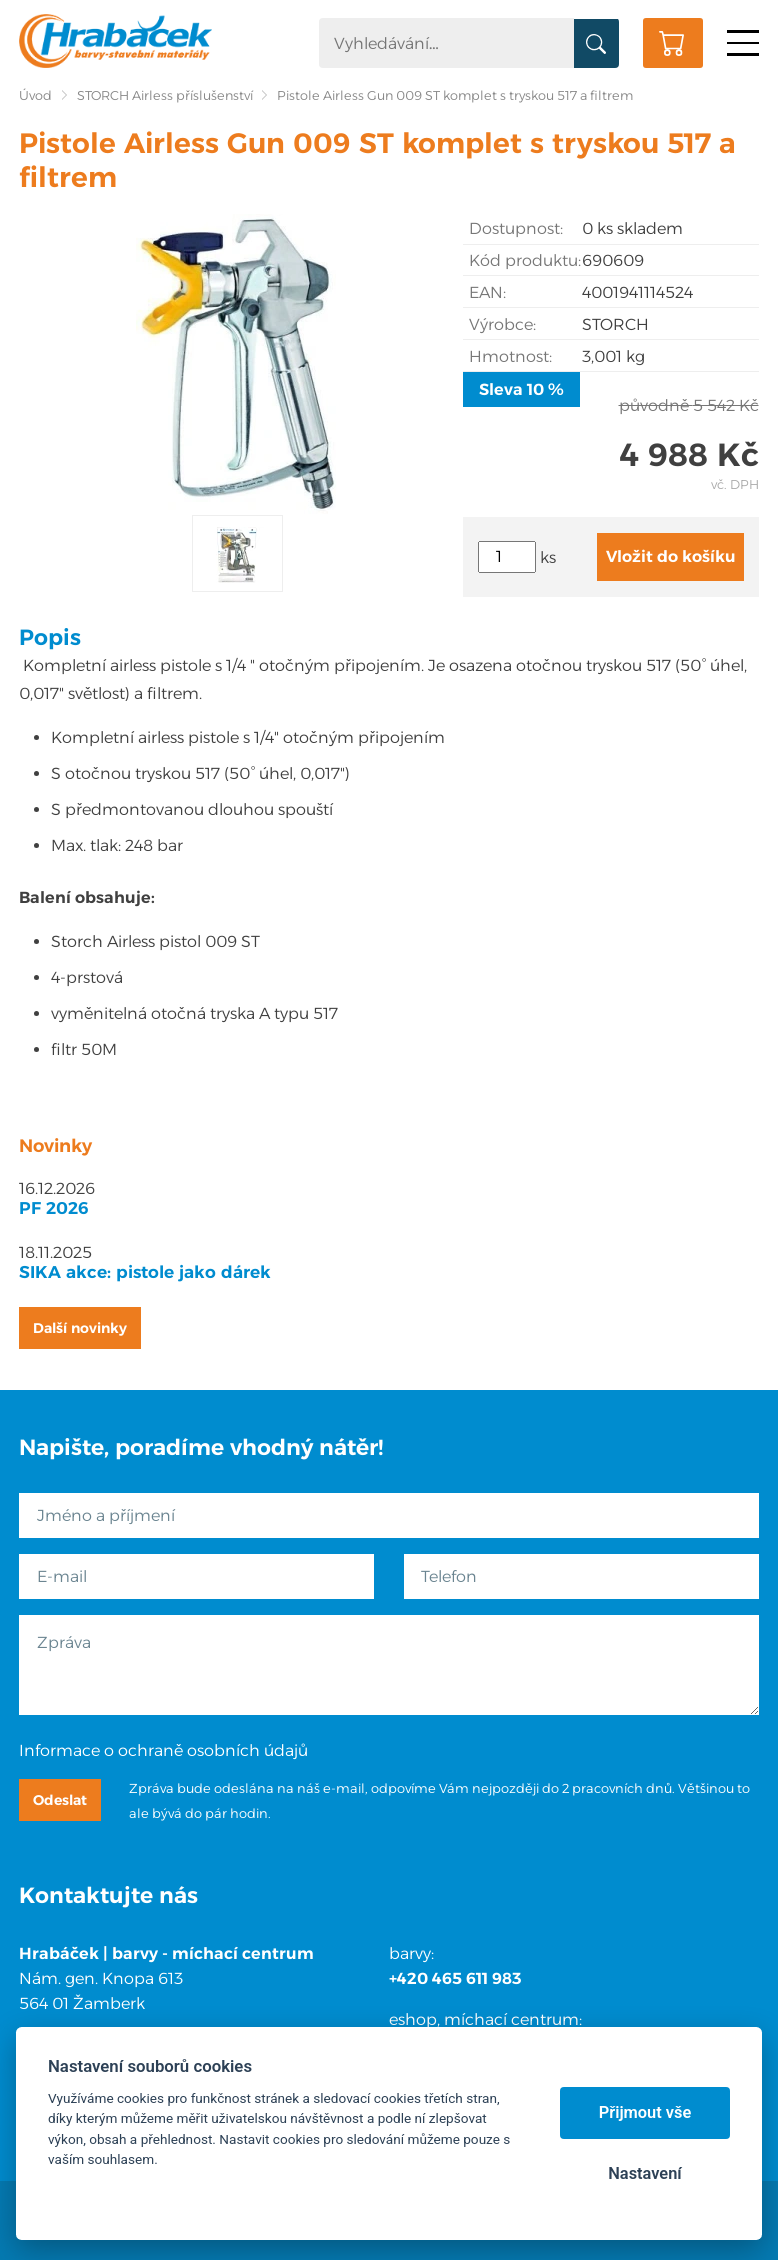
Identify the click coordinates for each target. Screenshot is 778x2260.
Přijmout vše (645, 2112)
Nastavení (644, 2173)
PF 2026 (54, 1208)
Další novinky (80, 1328)
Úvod (35, 95)
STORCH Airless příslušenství (165, 95)
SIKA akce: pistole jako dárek (145, 1272)
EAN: (487, 292)
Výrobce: (502, 324)
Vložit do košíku (671, 556)
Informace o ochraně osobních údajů (163, 1750)
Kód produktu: (525, 260)
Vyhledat (596, 44)
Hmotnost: (510, 356)
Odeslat (60, 1800)
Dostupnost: (516, 228)
